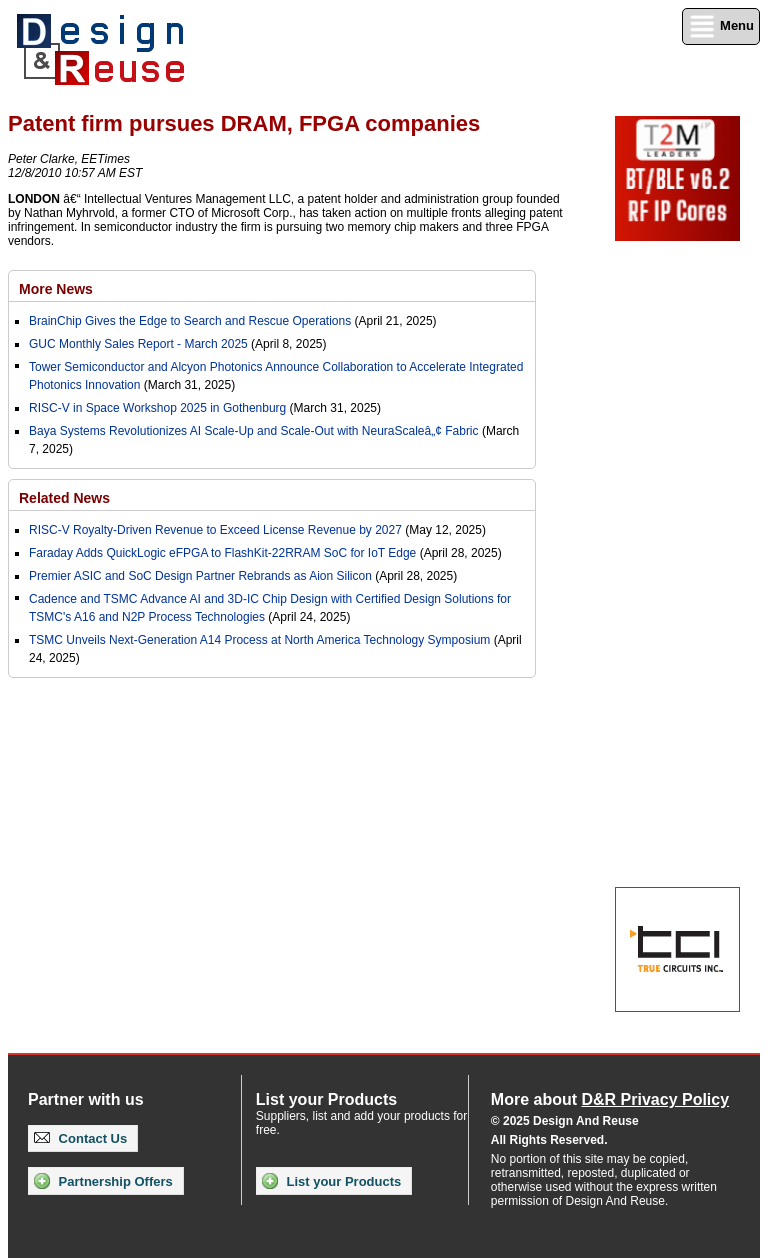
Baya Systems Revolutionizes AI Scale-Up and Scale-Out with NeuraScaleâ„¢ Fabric (254, 431)
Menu (721, 26)
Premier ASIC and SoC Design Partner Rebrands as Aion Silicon (202, 576)
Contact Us (80, 1138)
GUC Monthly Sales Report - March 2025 (138, 344)
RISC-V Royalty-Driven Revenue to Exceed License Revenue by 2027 (215, 530)
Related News (64, 498)
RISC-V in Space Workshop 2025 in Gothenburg (157, 408)
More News (56, 289)
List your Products (331, 1181)
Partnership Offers (103, 1181)
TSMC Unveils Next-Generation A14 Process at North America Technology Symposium (259, 640)
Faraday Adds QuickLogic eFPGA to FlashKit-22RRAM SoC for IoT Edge (222, 553)
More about (610, 1099)
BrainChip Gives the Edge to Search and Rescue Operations (190, 321)
